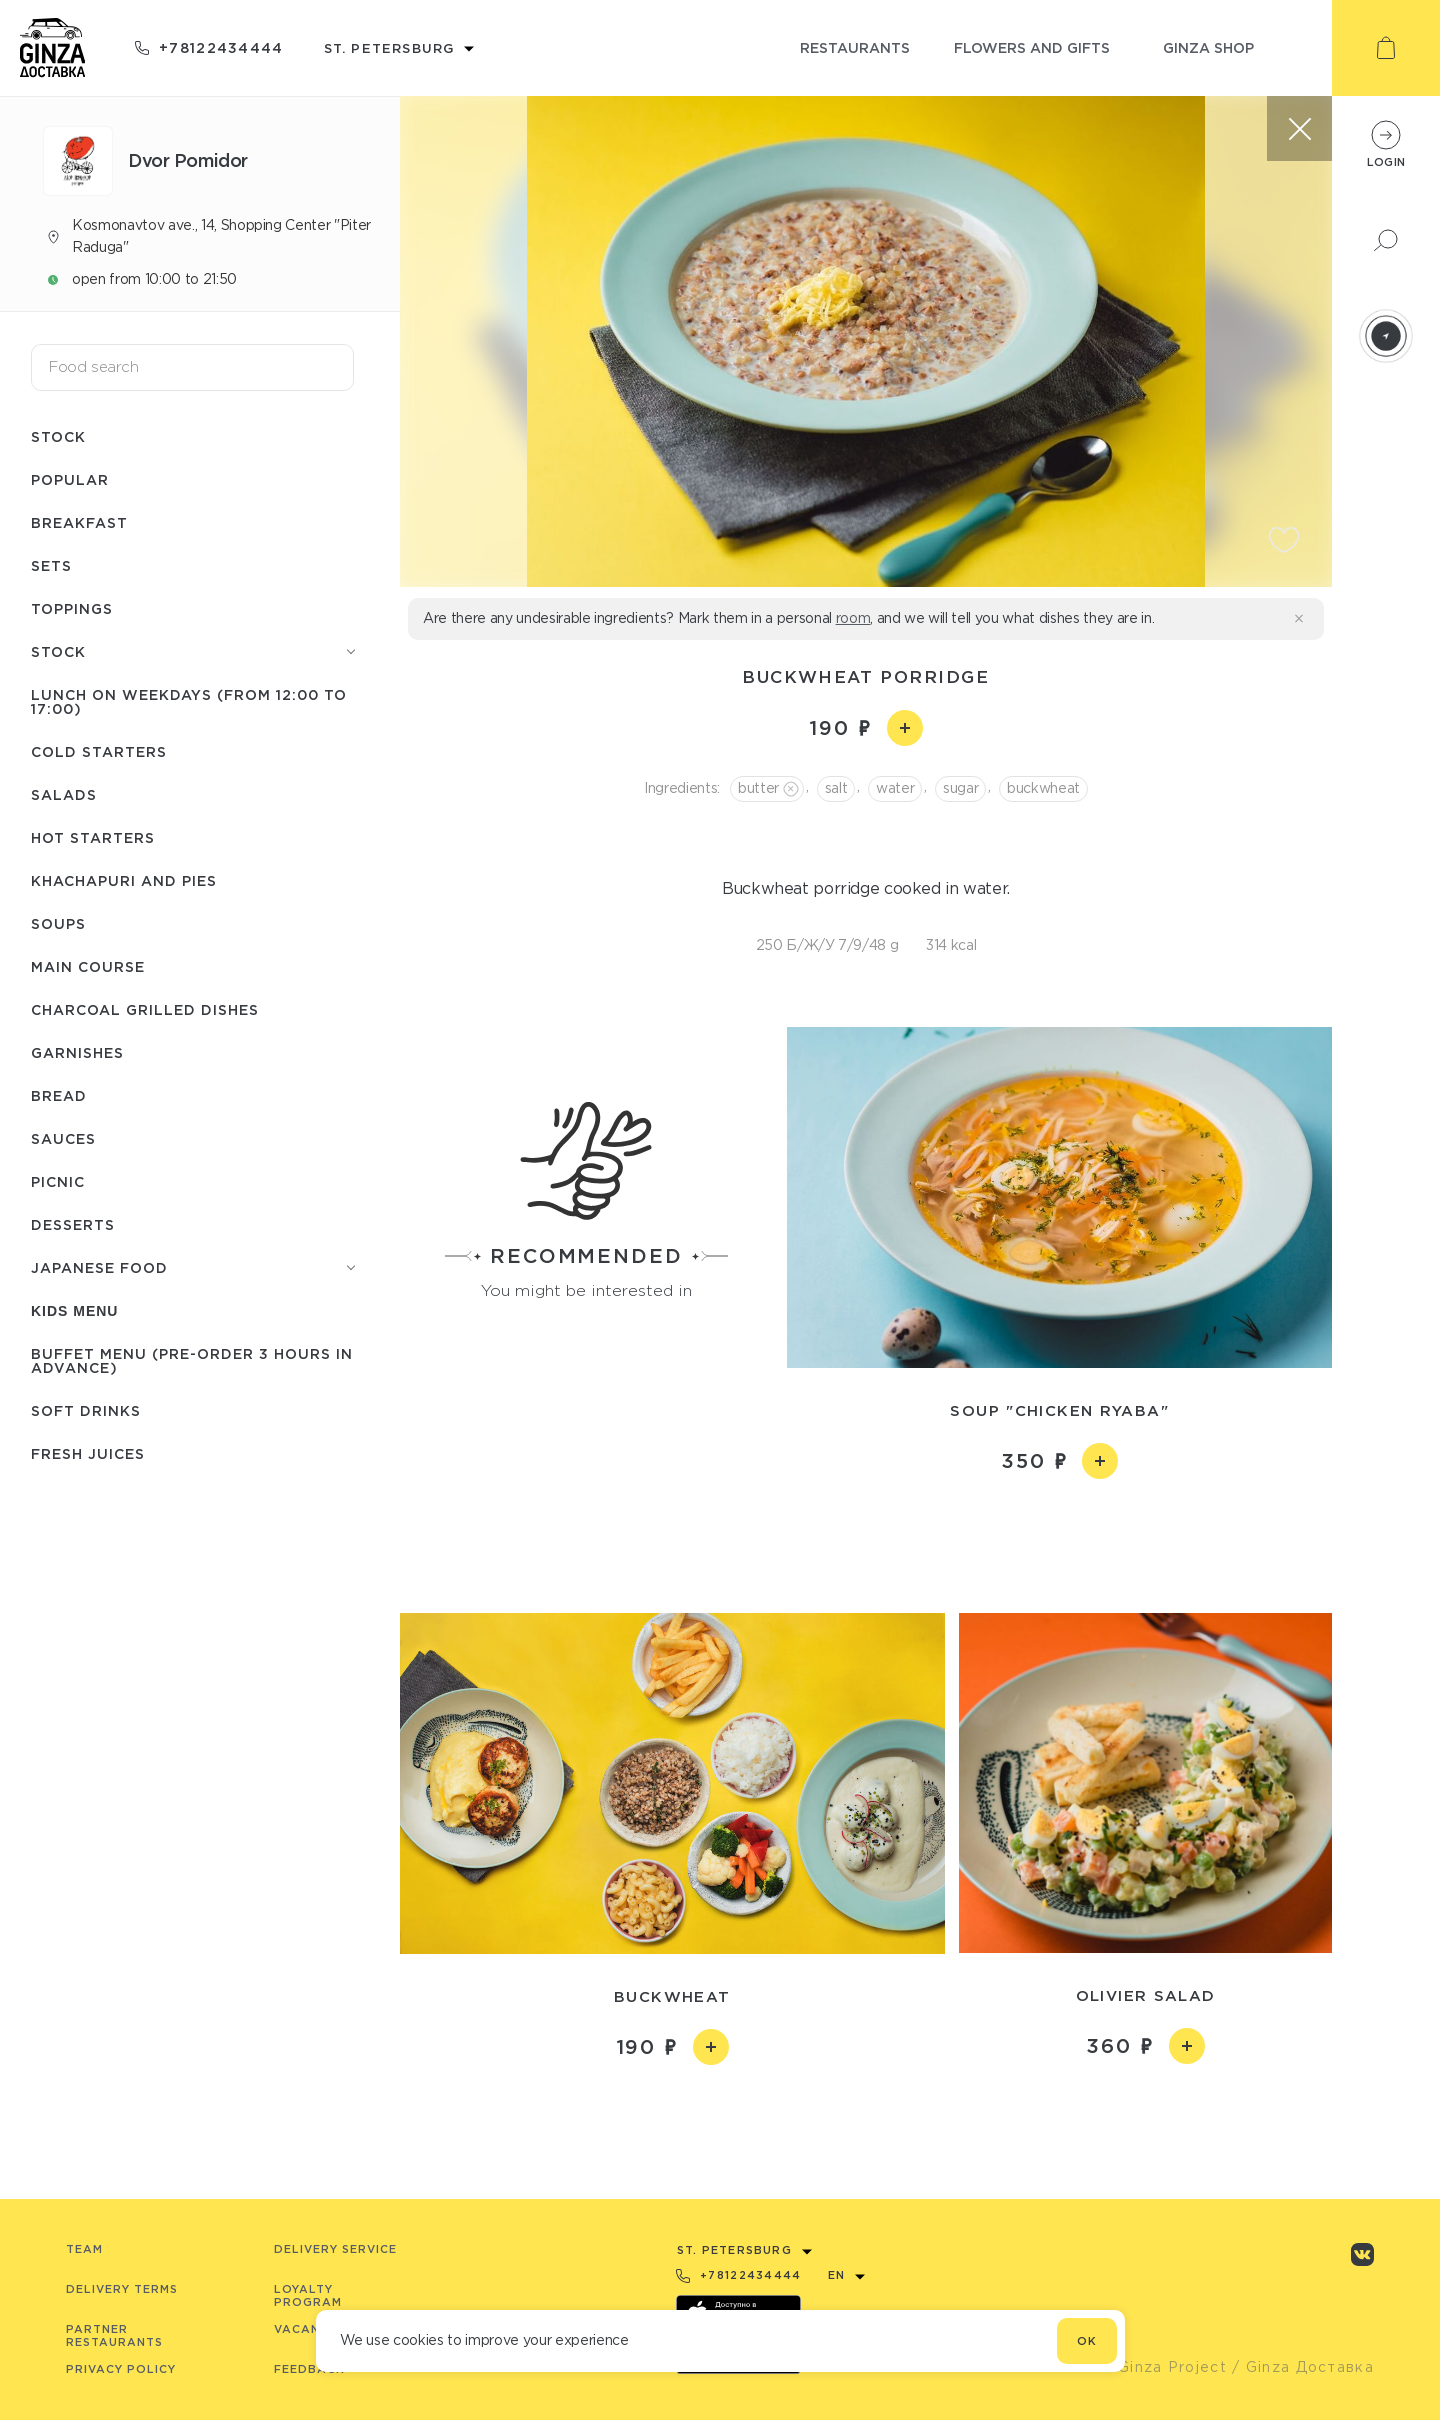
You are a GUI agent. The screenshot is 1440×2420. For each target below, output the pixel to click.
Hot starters (93, 837)
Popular (70, 479)
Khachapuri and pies (124, 880)
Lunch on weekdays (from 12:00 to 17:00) (189, 701)
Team (84, 2249)
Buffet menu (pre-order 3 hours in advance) (192, 1360)
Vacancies (311, 2329)
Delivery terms (122, 2289)
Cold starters (99, 751)
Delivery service (335, 2249)
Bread (59, 1095)
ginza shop (1208, 47)
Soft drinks (86, 1410)
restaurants (855, 47)
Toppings (72, 608)
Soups (58, 923)
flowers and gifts (1032, 47)
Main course (88, 966)
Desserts (73, 1224)
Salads (64, 794)
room (853, 618)
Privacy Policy (121, 2369)
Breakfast (79, 522)
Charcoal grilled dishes (145, 1009)
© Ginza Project (1163, 2367)
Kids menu (74, 1311)
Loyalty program (308, 2295)
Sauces (63, 1138)
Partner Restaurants (114, 2335)
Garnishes (77, 1052)
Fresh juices (88, 1453)
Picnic (58, 1181)
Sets (51, 565)
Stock (58, 436)
